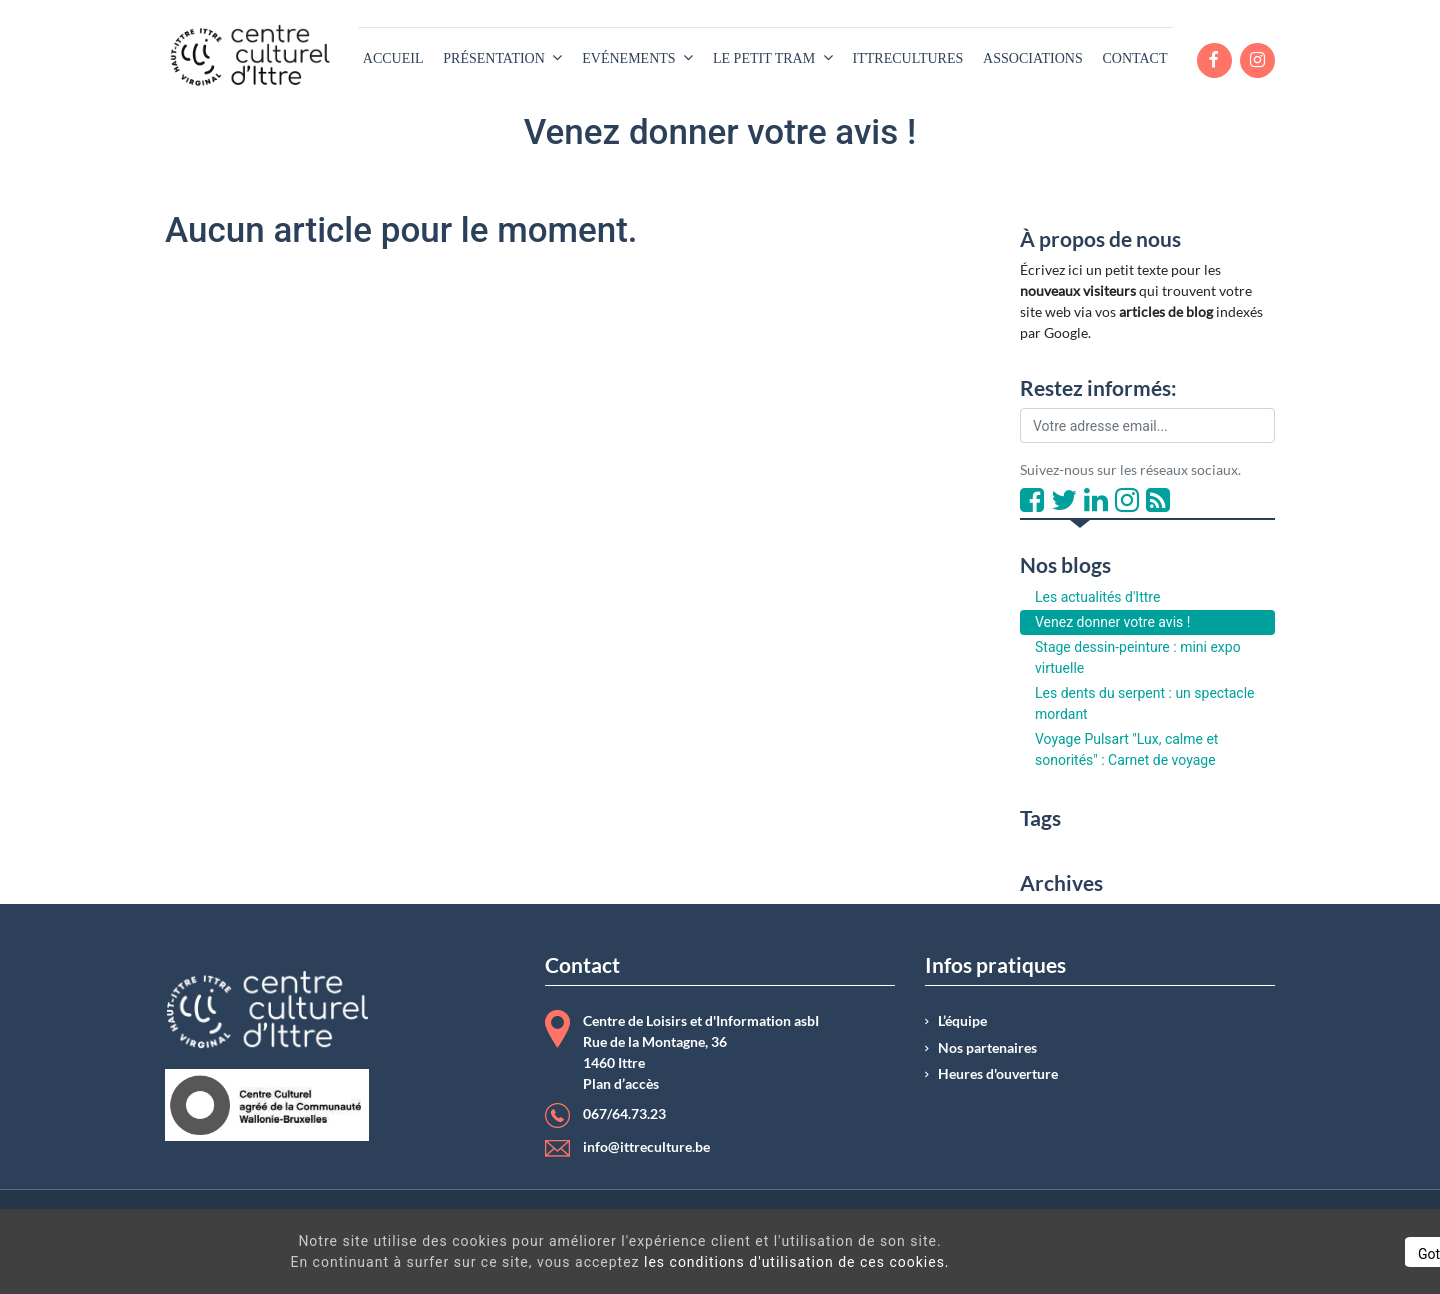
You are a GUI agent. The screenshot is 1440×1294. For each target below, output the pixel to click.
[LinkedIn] (1096, 500)
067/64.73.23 (624, 1114)
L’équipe (962, 1021)
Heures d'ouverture (998, 1074)
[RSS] (1158, 500)
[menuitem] (393, 58)
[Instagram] (1127, 500)
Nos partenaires (987, 1048)
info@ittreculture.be (646, 1147)
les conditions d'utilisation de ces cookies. (724, 1262)
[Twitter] (1064, 500)
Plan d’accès (621, 1084)
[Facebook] (1032, 500)
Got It (1252, 1254)
